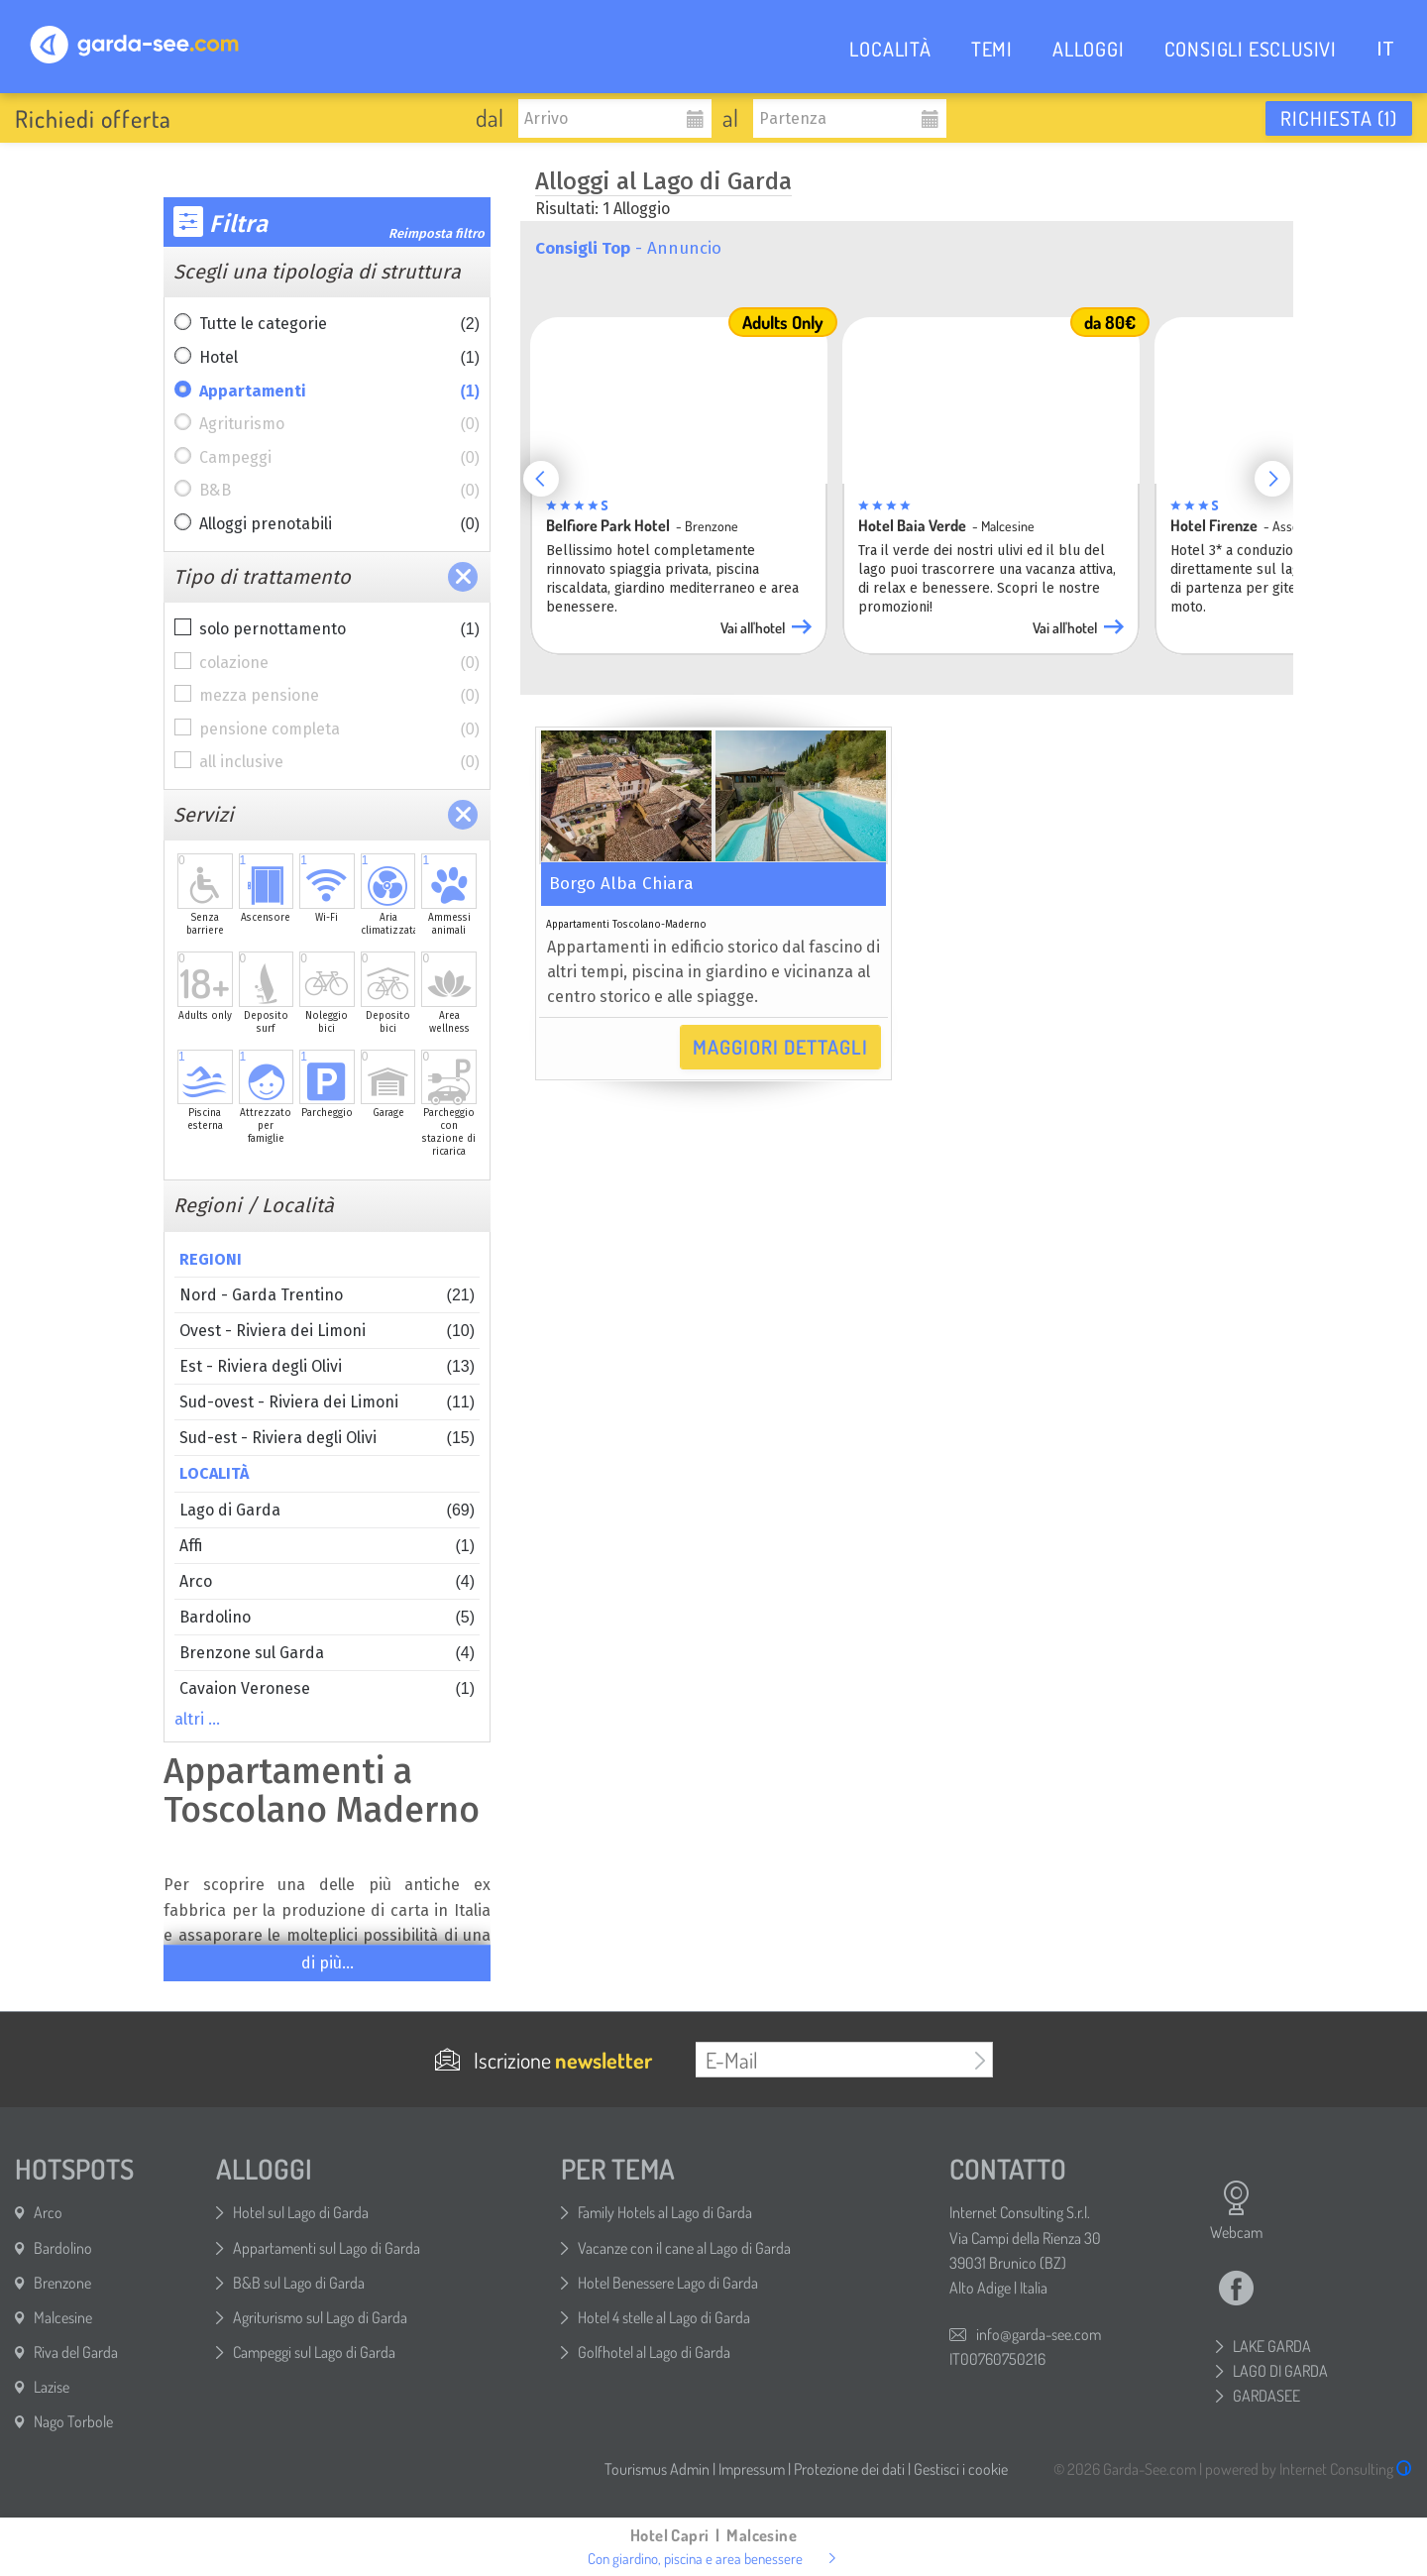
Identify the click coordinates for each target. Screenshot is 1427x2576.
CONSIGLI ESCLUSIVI (1250, 48)
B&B (339, 490)
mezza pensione (339, 696)
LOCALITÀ (890, 48)
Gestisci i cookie (961, 2469)
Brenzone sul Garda (327, 1652)
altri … (197, 1719)
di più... (327, 1963)
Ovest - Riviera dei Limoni (327, 1330)
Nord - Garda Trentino (327, 1295)
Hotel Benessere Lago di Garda (668, 2283)
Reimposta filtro (436, 233)
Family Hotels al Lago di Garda (665, 2212)
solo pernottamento (339, 629)
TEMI (992, 48)
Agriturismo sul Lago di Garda (320, 2317)
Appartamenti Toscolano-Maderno (626, 925)
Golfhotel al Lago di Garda (654, 2352)
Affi (327, 1545)
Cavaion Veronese (327, 1688)
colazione (339, 663)
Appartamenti (339, 391)
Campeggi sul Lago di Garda (314, 2352)
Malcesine (63, 2317)
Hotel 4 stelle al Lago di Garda (664, 2317)
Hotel (339, 358)
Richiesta (1338, 118)
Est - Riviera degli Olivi (327, 1366)
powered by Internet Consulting (1308, 2469)
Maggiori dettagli (780, 1047)
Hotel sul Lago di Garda (301, 2212)
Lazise (51, 2387)
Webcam (1236, 2210)
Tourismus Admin (657, 2469)
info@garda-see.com (1038, 2334)
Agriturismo (339, 424)
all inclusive (339, 762)
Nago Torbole (73, 2421)
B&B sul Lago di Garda (299, 2283)
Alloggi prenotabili (339, 524)
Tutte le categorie (339, 324)
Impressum (751, 2469)
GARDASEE (1266, 2396)
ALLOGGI (1088, 48)
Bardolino (327, 1617)
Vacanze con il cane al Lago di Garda (684, 2248)
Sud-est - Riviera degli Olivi (327, 1437)
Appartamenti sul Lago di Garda (326, 2248)
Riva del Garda (76, 2352)
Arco (327, 1581)
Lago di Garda (327, 1510)
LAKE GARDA (1272, 2346)
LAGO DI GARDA (1280, 2371)
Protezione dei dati (849, 2469)
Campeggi (339, 458)
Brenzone (62, 2283)
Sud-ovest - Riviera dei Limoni (327, 1402)
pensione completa (339, 729)
